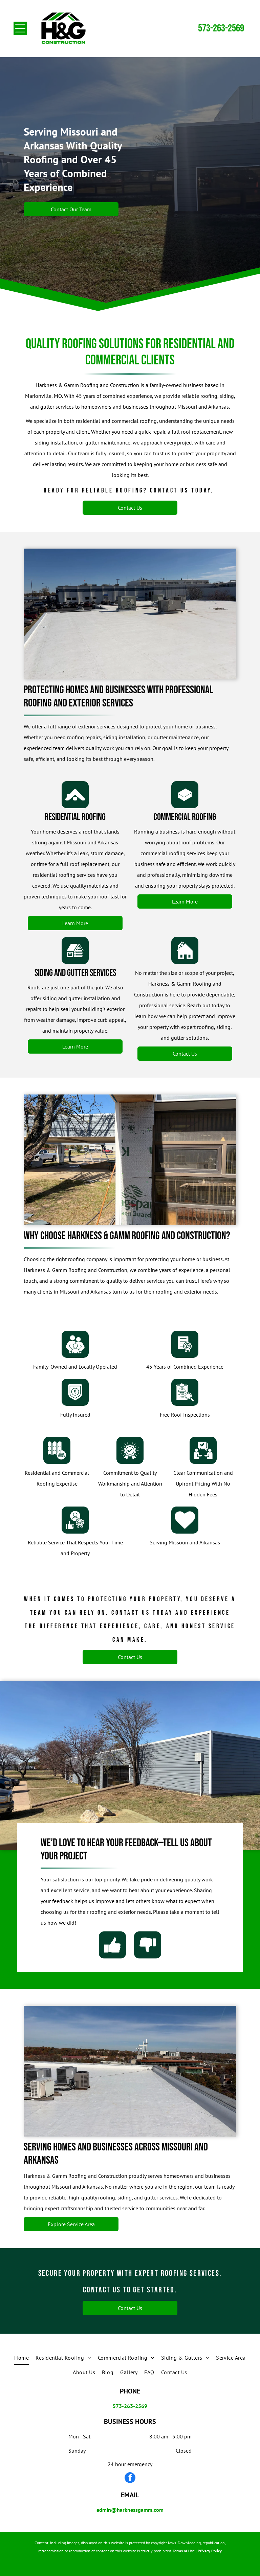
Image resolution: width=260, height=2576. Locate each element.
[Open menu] (20, 28)
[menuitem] (21, 2358)
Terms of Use (184, 2550)
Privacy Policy (210, 2550)
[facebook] (130, 2478)
